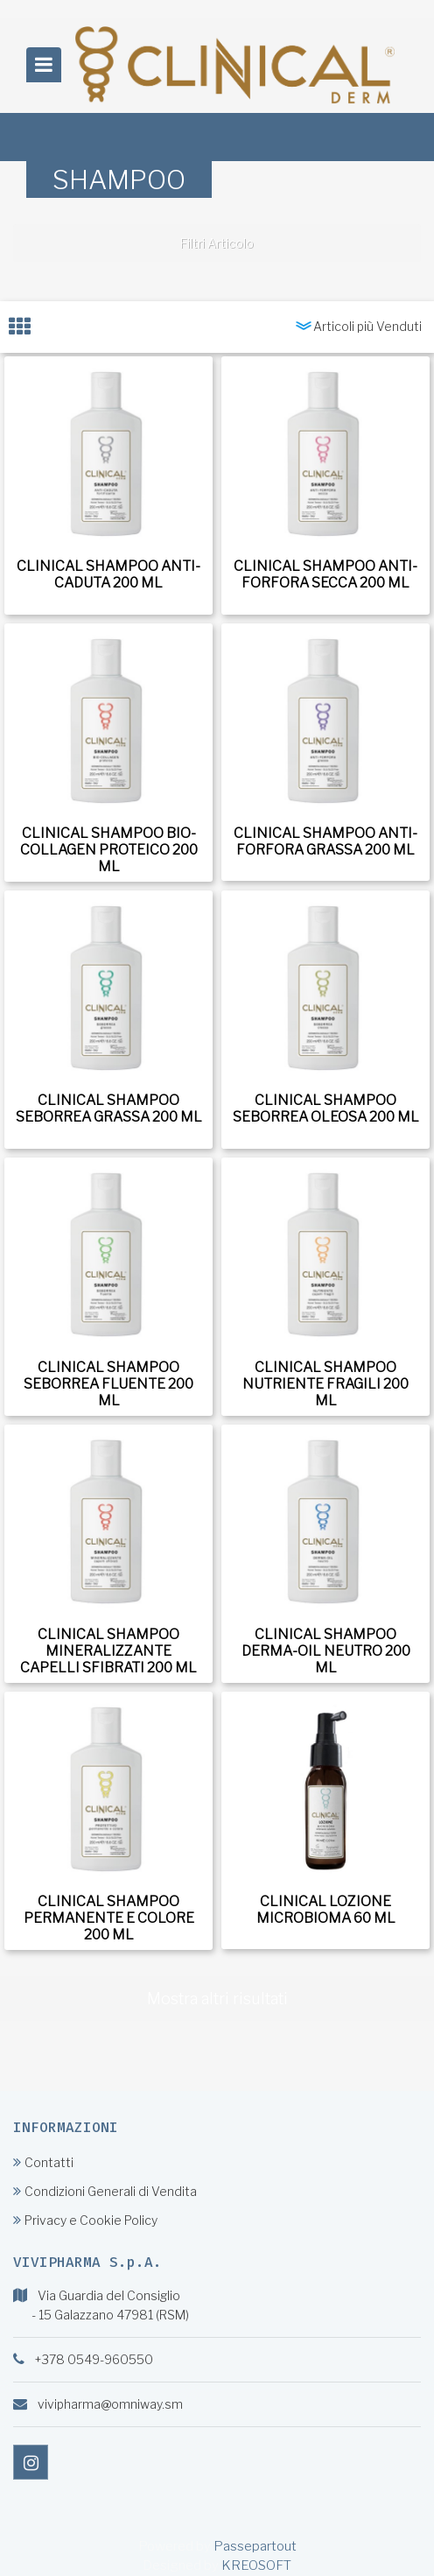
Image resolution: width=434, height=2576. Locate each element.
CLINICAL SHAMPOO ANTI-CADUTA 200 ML (108, 574)
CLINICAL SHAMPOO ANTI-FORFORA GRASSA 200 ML (325, 841)
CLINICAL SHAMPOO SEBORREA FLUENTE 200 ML (108, 1384)
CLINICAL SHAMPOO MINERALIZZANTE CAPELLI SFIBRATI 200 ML (108, 1651)
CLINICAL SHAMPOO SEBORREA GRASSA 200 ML (109, 1108)
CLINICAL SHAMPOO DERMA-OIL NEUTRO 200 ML (326, 1651)
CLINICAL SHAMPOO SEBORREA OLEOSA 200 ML (326, 1108)
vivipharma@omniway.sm (110, 2404)
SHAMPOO (119, 179)
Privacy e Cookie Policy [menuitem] (85, 2220)
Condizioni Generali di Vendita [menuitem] (105, 2191)
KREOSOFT (256, 2565)
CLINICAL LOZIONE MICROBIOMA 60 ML (326, 1909)
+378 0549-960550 (94, 2359)
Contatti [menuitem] (43, 2162)
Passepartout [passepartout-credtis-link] (255, 2546)
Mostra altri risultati (217, 1998)
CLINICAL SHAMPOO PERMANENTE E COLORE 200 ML (109, 1918)
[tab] (28, 327)
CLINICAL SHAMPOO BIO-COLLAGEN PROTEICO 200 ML (109, 850)
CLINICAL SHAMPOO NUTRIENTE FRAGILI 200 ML (325, 1384)
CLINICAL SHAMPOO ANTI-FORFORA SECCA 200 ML (325, 574)
